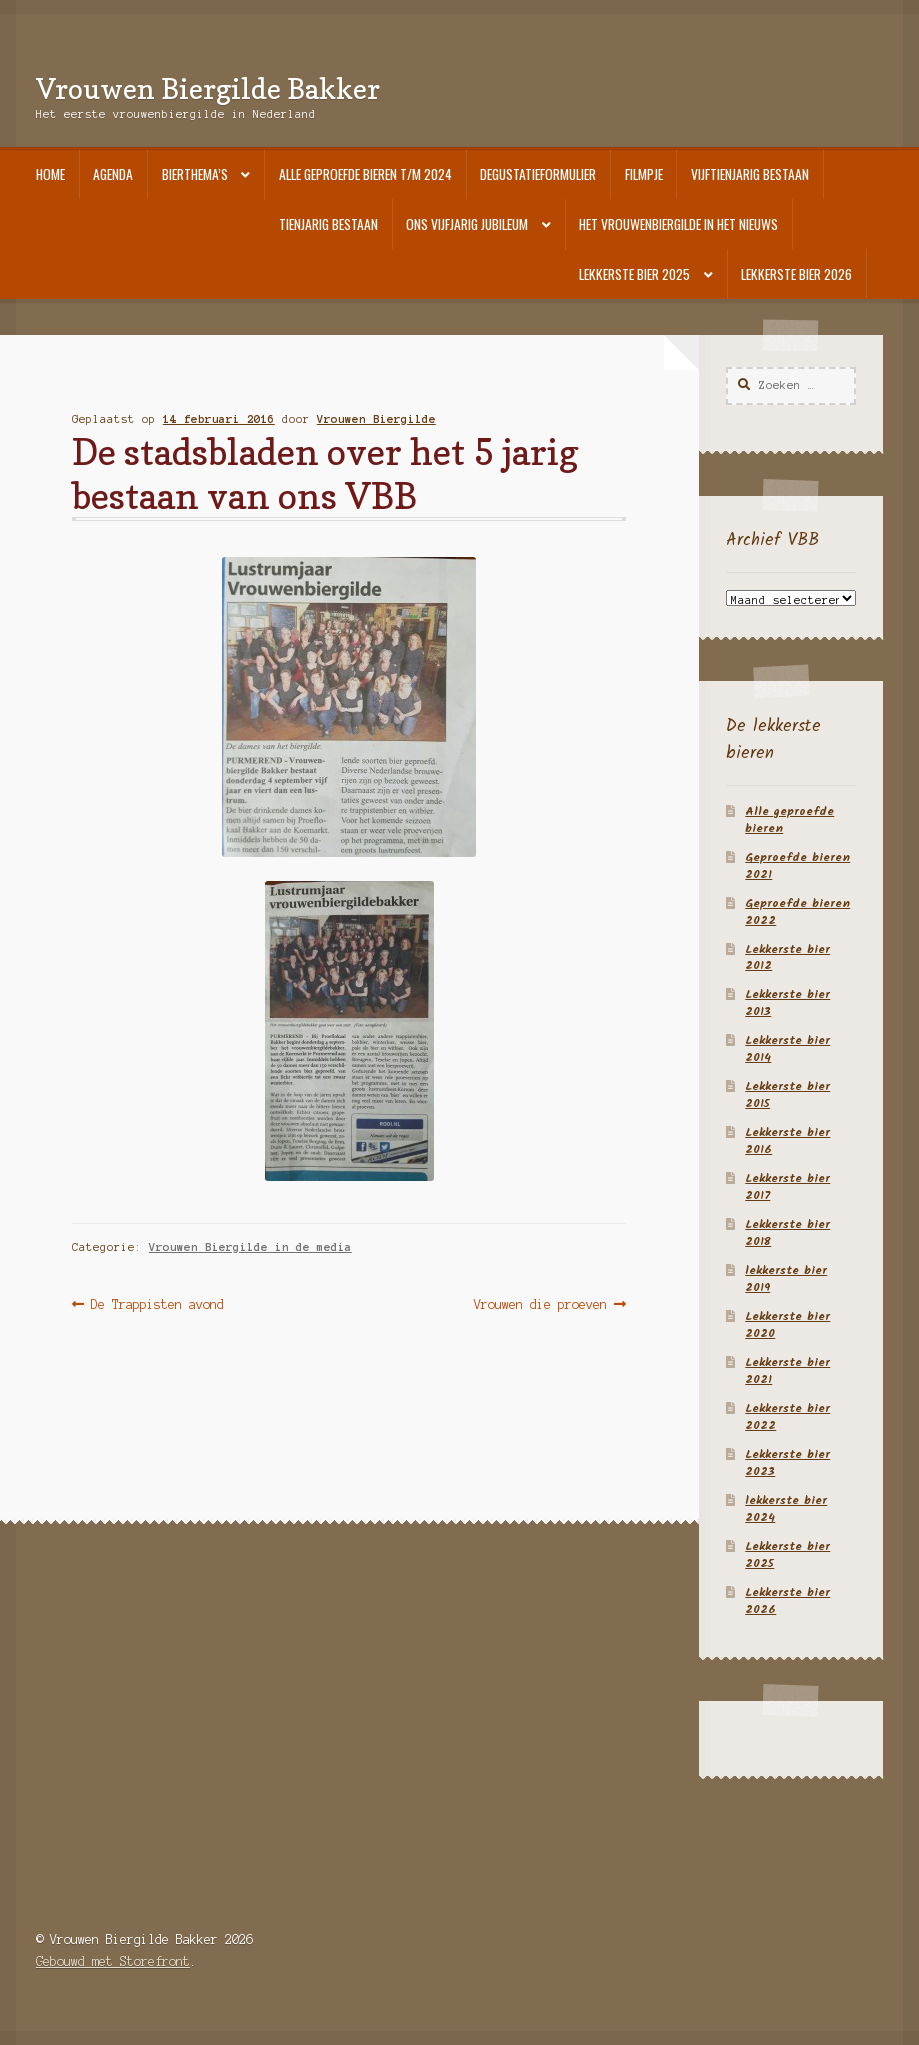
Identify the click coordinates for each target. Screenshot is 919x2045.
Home (50, 174)
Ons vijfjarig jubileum (467, 224)
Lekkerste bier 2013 (787, 1003)
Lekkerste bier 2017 (787, 1187)
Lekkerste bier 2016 (787, 1141)
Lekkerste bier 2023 (787, 1463)
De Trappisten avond (157, 1304)
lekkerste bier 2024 (786, 1509)
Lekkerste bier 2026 (796, 274)
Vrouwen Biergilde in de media (250, 1247)
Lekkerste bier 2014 (787, 1049)
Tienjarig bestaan (328, 224)
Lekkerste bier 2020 (787, 1325)
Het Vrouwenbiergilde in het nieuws (678, 224)
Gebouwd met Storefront (113, 1961)
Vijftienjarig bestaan (750, 174)
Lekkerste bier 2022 (787, 1417)
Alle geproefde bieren (789, 820)
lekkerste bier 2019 (786, 1279)
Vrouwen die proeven (540, 1304)
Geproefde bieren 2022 (797, 912)
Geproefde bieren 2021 (797, 866)
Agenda (113, 174)
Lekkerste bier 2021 (787, 1371)
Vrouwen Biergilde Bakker (208, 88)
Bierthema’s (195, 174)
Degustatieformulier (538, 174)
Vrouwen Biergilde (376, 419)
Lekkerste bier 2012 (787, 958)
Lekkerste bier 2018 (787, 1233)
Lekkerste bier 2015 (787, 1095)
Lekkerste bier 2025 (634, 274)
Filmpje (644, 174)
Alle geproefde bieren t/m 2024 (365, 174)
